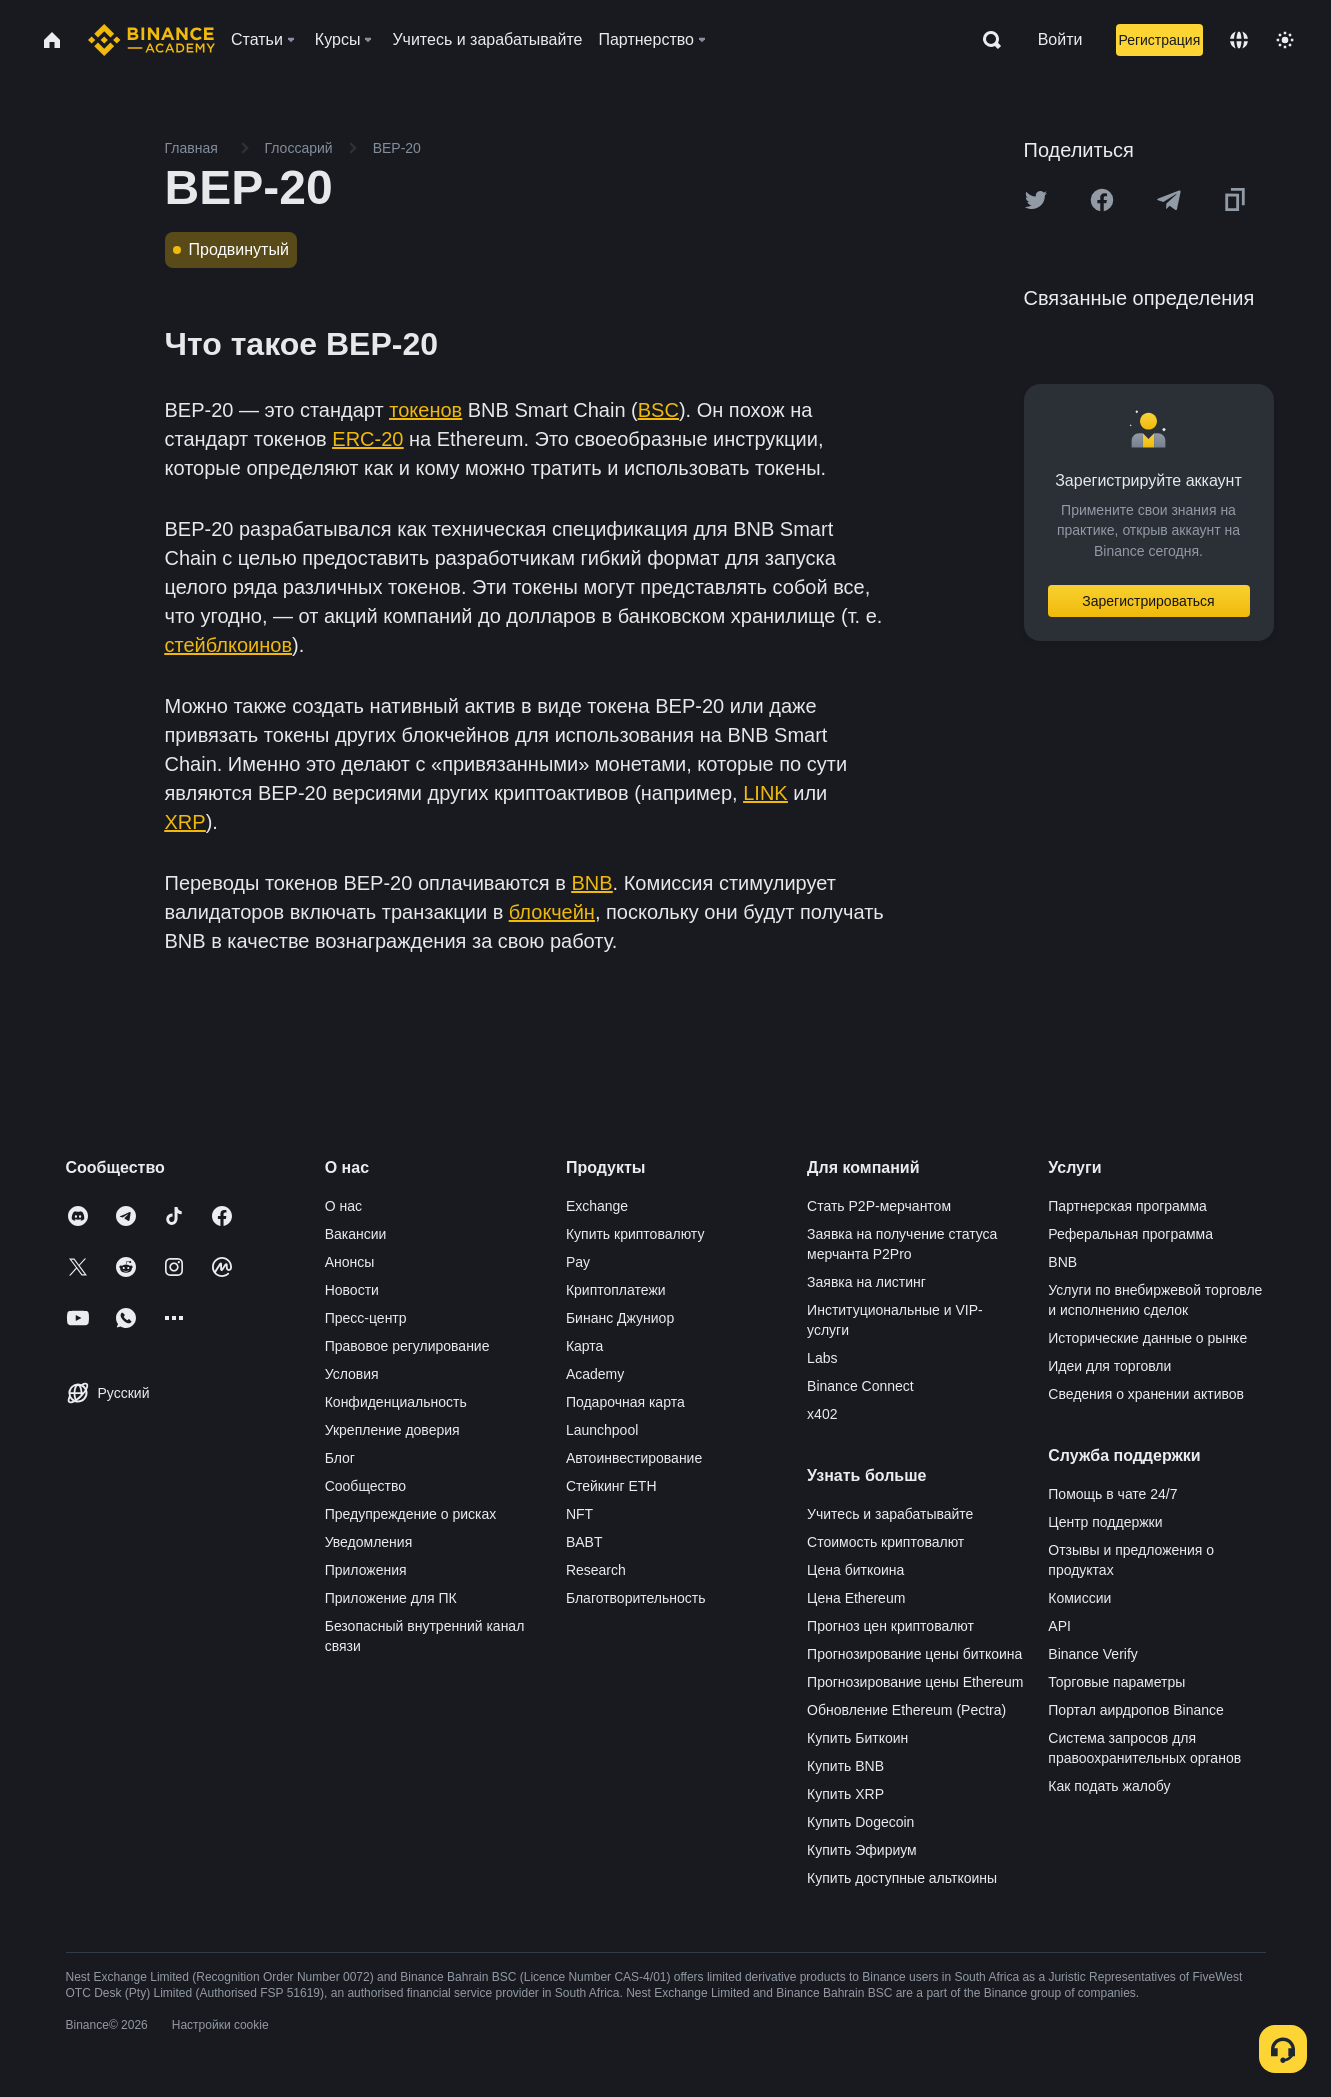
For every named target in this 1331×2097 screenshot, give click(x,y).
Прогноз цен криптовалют (890, 1626)
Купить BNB (845, 1766)
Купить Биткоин (857, 1738)
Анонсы (350, 1262)
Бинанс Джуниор (620, 1318)
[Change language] (1239, 40)
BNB (1062, 1262)
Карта (584, 1346)
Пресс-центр (366, 1318)
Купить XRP (845, 1794)
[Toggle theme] (1285, 40)
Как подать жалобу (1109, 1786)
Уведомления (369, 1542)
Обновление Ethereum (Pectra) (906, 1710)
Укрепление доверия (392, 1430)
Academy (595, 1374)
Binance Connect (860, 1386)
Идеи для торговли (1109, 1366)
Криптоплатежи (616, 1290)
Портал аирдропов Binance (1136, 1710)
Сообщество (365, 1486)
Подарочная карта (625, 1402)
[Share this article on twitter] (1036, 200)
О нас (343, 1206)
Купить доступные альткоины (902, 1878)
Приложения (366, 1570)
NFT (579, 1514)
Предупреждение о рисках (411, 1514)
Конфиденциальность (396, 1402)
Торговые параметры (1116, 1682)
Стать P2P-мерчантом (879, 1206)
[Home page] (151, 40)
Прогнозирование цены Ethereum (915, 1682)
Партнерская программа (1127, 1206)
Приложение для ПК (391, 1598)
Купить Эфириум (862, 1850)
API (1059, 1626)
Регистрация (1159, 40)
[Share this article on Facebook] (1102, 200)
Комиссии (1079, 1598)
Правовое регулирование (407, 1346)
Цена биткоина (855, 1570)
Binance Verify (1093, 1654)
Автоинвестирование (634, 1458)
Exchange (597, 1206)
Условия (352, 1374)
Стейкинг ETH (611, 1486)
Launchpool (602, 1430)
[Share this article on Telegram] (1169, 200)
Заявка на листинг (866, 1282)
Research (596, 1570)
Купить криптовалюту (635, 1234)
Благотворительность (636, 1598)
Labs (822, 1358)
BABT (584, 1542)
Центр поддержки (1105, 1522)
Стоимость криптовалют (885, 1542)
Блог (340, 1458)
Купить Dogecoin (860, 1822)
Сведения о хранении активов (1146, 1394)
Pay (578, 1262)
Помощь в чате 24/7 (1112, 1494)
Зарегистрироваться (1148, 601)
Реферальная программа (1130, 1234)
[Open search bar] (986, 40)
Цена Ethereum (856, 1598)
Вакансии (356, 1234)
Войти (1060, 39)
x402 (822, 1414)
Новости (352, 1290)
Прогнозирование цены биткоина (914, 1654)
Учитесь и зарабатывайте (890, 1514)
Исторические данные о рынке (1147, 1338)
